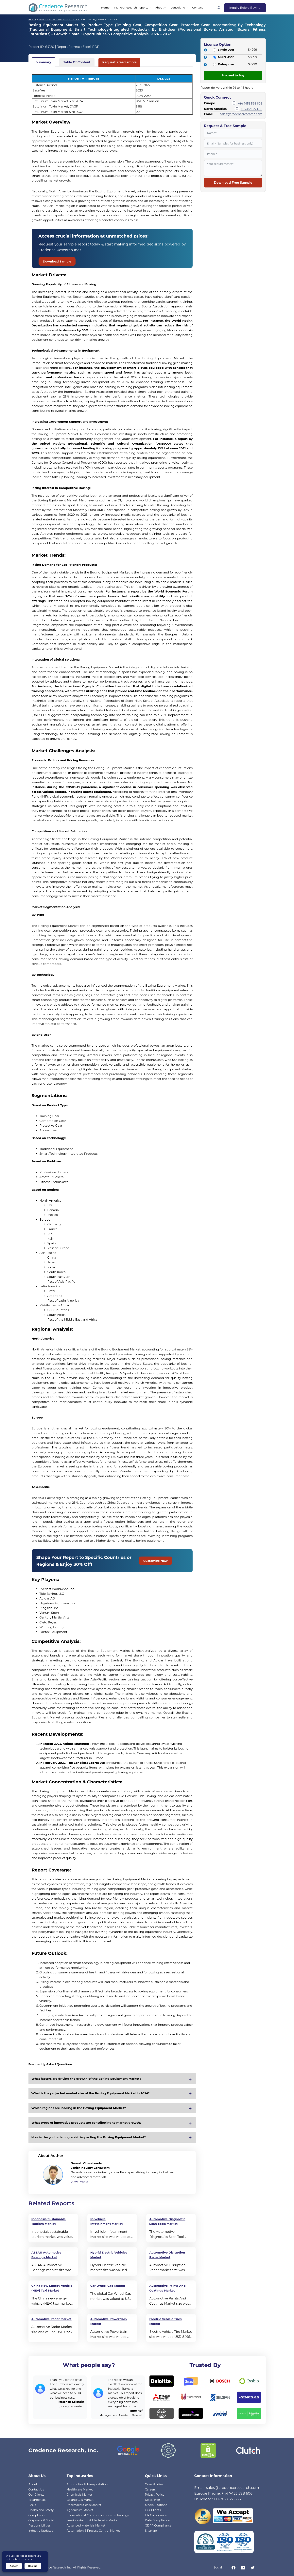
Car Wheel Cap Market (107, 2286)
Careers (150, 2489)
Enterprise (226, 64)
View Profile (79, 2182)
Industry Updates (40, 2530)
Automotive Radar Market (51, 2319)
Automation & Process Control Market (93, 2530)
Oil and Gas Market (80, 2500)
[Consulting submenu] (186, 8)
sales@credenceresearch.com (241, 114)
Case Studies (154, 2484)
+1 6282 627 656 (248, 109)
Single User (226, 49)
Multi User (226, 57)
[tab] (44, 62)
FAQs (32, 2505)
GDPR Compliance (158, 2525)
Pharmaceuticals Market (84, 2505)
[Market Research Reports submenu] (149, 8)
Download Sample (57, 261)
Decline (32, 2566)
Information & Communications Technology (98, 2515)
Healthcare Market (80, 2489)
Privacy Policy (154, 2494)
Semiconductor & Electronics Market (93, 2520)
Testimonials (37, 2500)
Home (32, 19)
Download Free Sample (233, 182)
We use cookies (15, 2555)
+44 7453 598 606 (247, 103)
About (32, 2484)
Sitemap (151, 2530)
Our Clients (36, 2494)
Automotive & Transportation (59, 19)
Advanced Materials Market (86, 2525)
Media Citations (156, 2505)
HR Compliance (156, 2515)
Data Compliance (157, 2520)
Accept (13, 2566)
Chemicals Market (79, 2494)
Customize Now (155, 1561)
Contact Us (36, 2489)
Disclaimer (152, 2500)
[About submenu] (165, 8)
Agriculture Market (80, 2510)
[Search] (220, 7)
